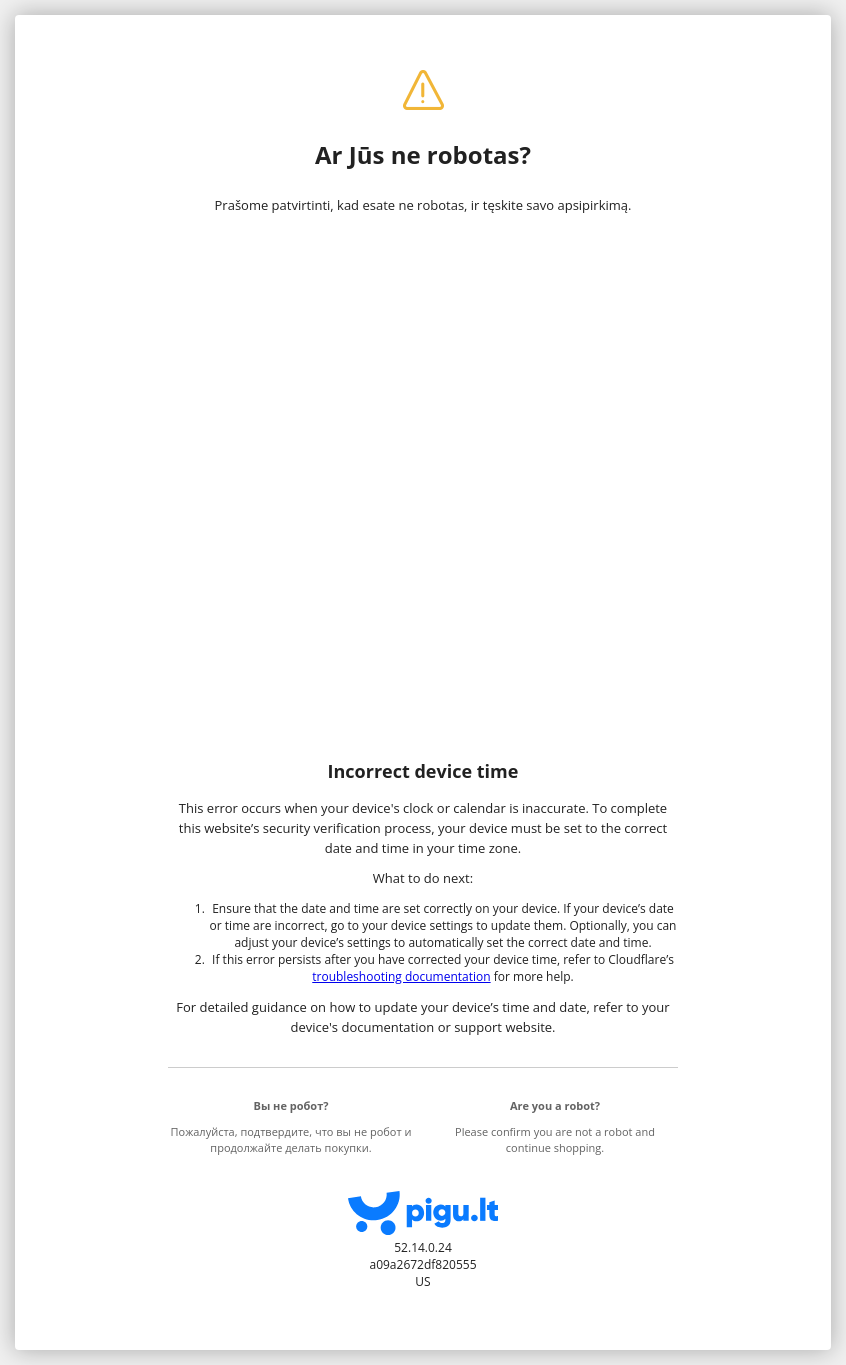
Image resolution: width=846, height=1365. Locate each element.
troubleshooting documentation (401, 976)
